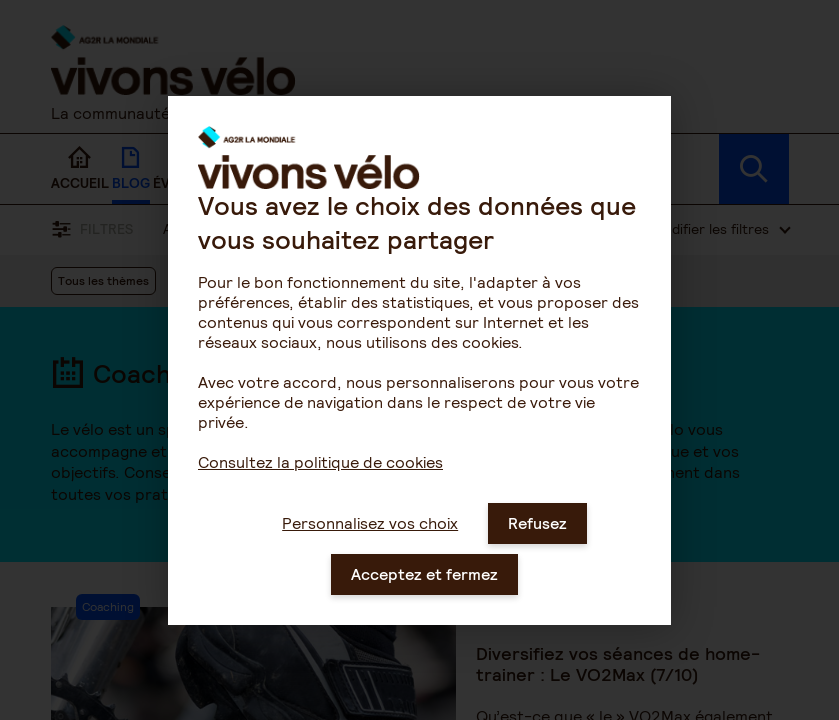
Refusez (537, 545)
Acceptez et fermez (424, 596)
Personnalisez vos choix (370, 545)
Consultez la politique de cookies (320, 484)
